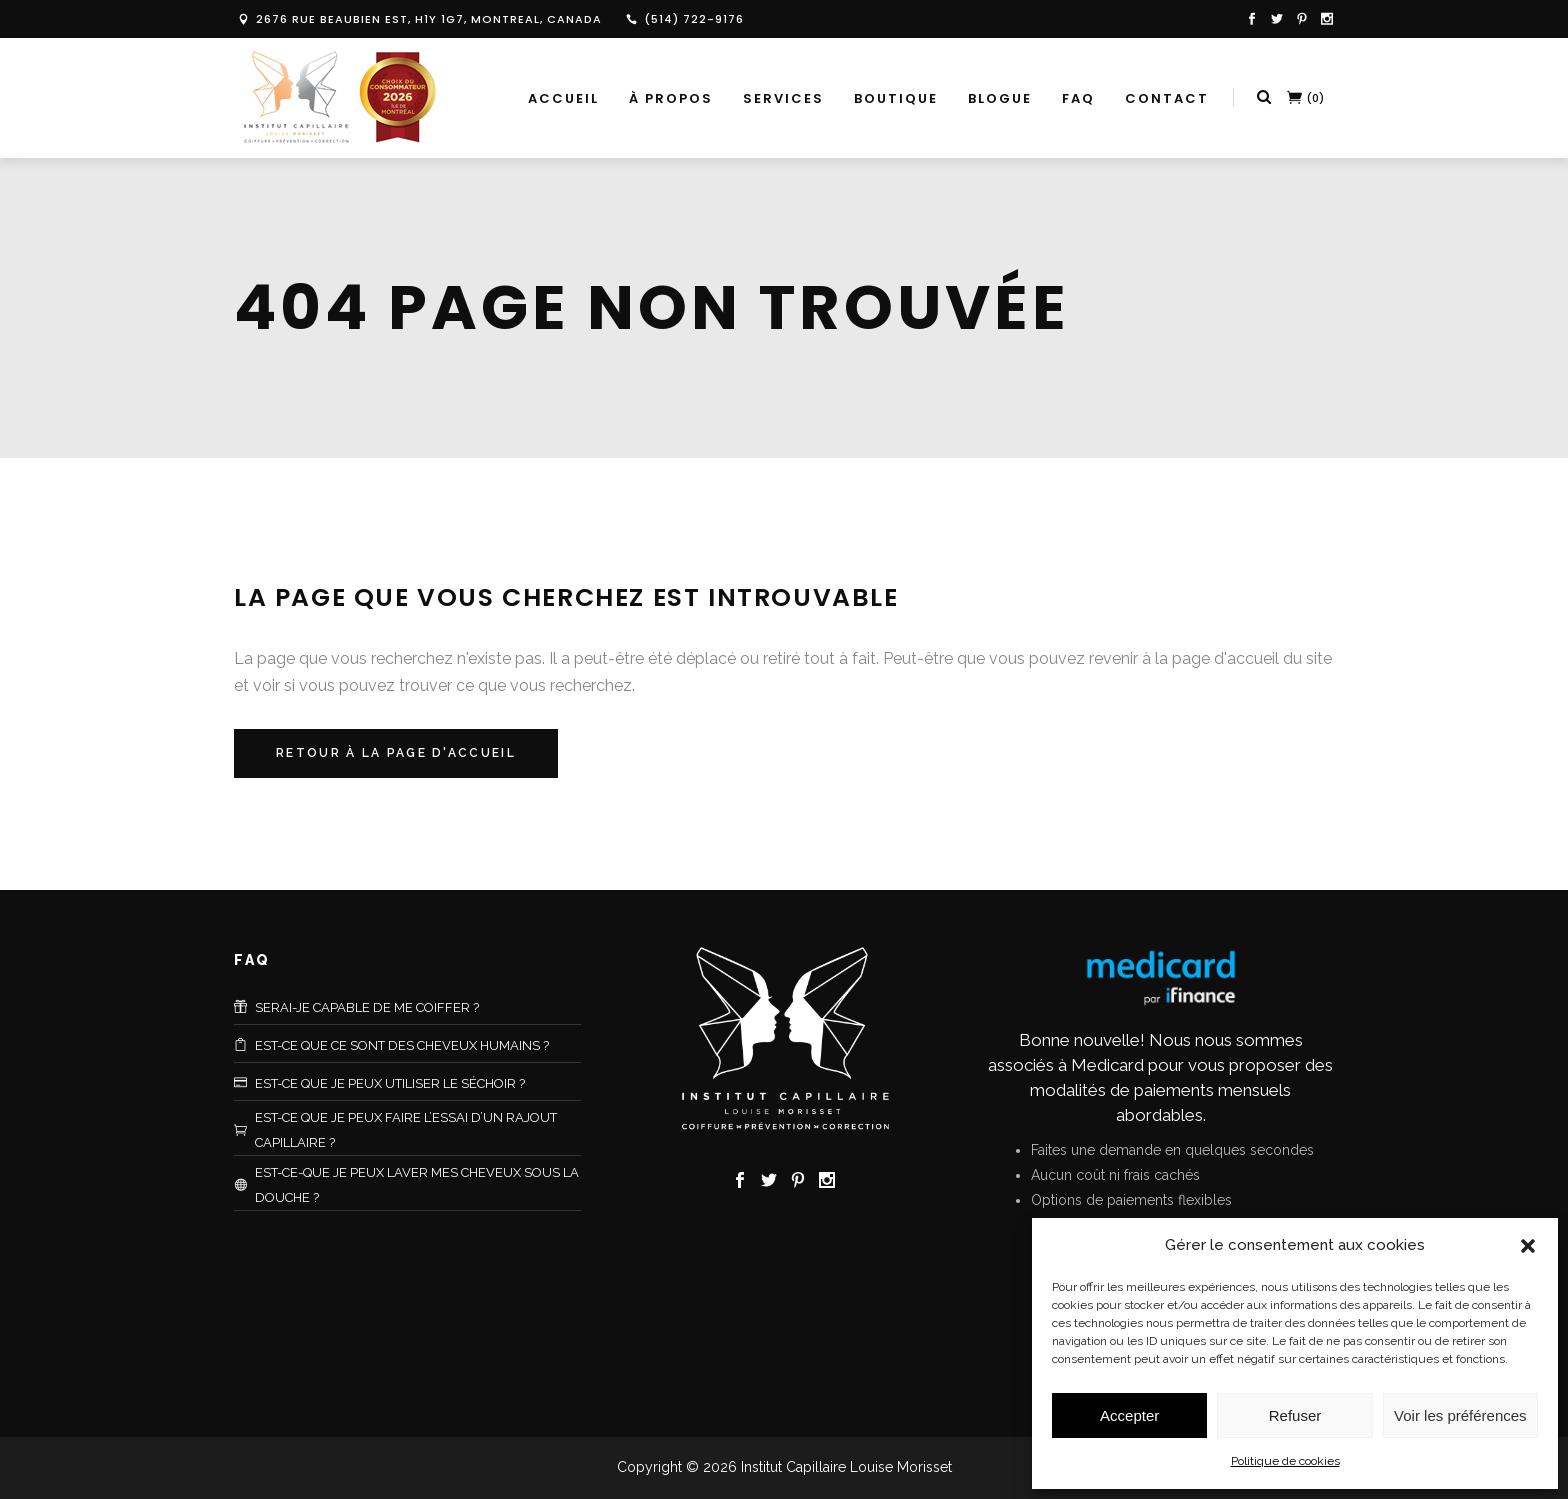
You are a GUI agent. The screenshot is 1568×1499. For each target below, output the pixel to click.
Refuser (1295, 1415)
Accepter (1129, 1415)
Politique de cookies (1285, 1461)
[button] (1528, 1246)
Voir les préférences (1460, 1415)
